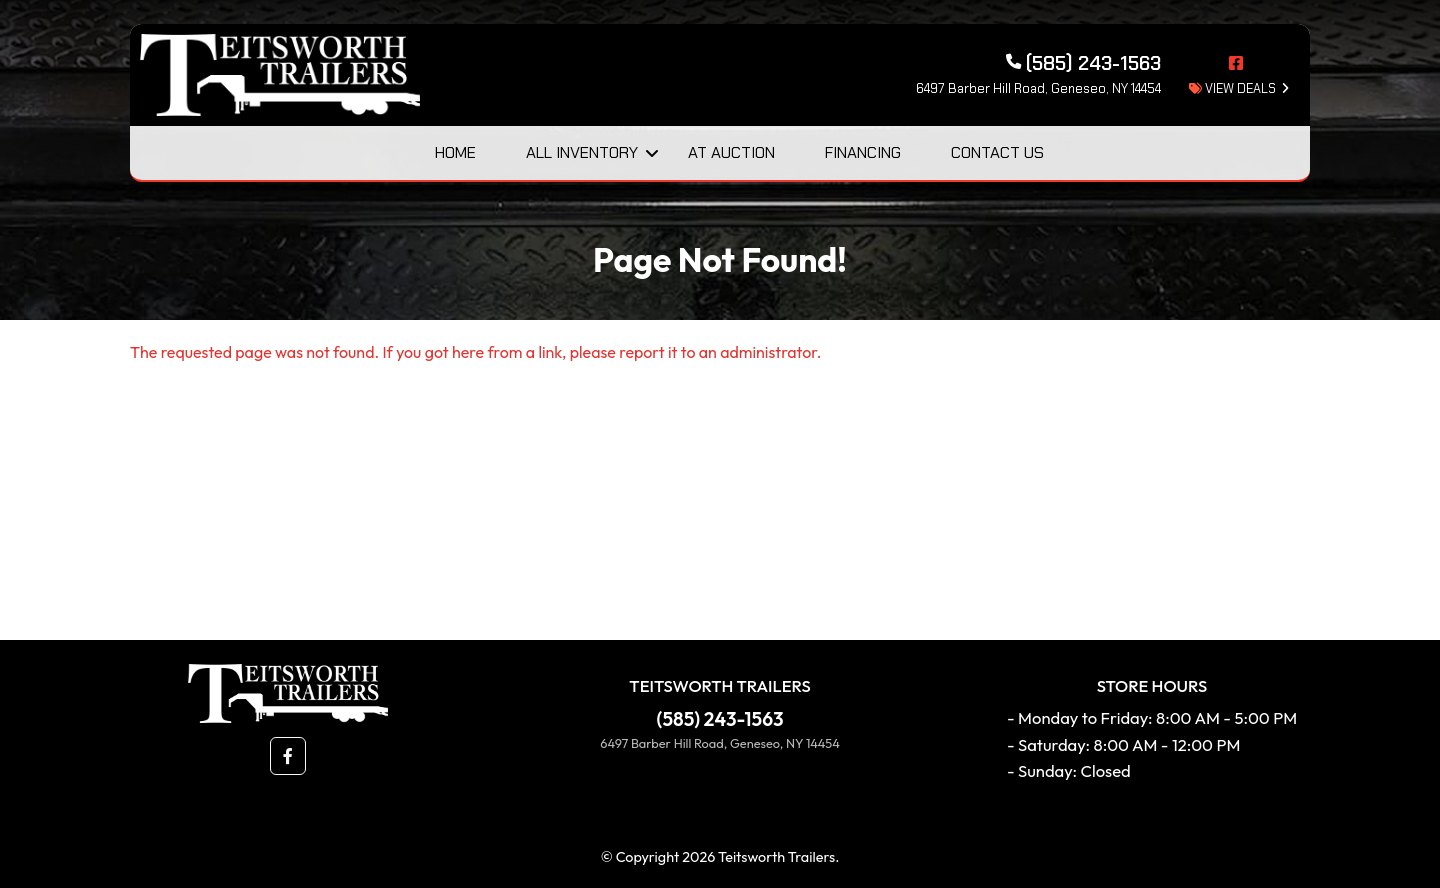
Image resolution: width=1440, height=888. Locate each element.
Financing (863, 152)
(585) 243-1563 (720, 719)
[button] (288, 756)
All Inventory (582, 152)
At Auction (731, 152)
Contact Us (997, 152)
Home (455, 152)
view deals (1232, 88)
